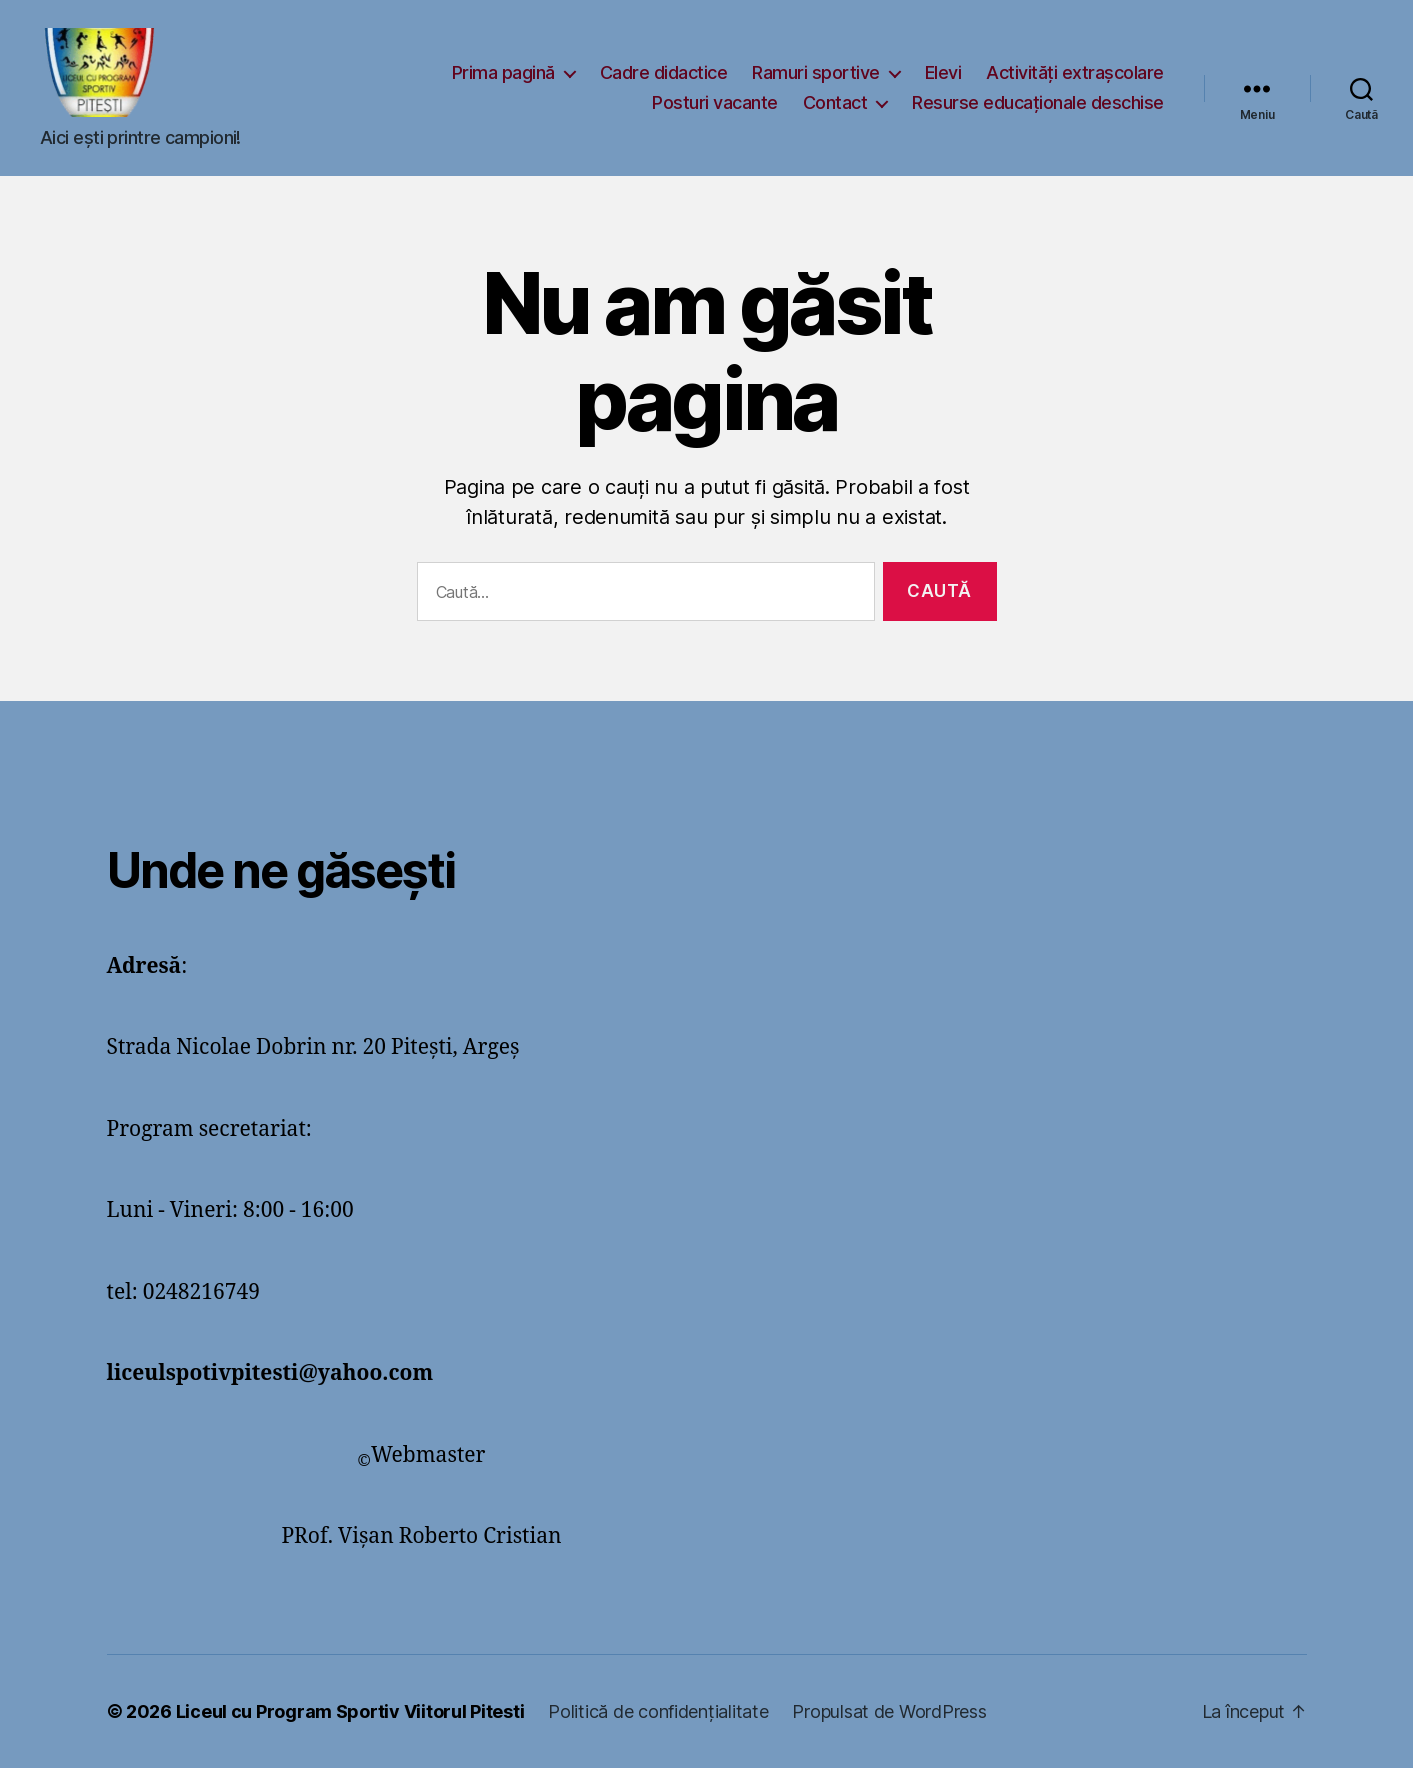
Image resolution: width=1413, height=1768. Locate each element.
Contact (835, 102)
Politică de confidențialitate (658, 1711)
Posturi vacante (715, 102)
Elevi (943, 72)
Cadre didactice (664, 72)
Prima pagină (503, 72)
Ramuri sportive (816, 72)
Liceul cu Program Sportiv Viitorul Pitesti (350, 1711)
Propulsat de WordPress (889, 1711)
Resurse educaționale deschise (1038, 102)
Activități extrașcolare (1075, 72)
